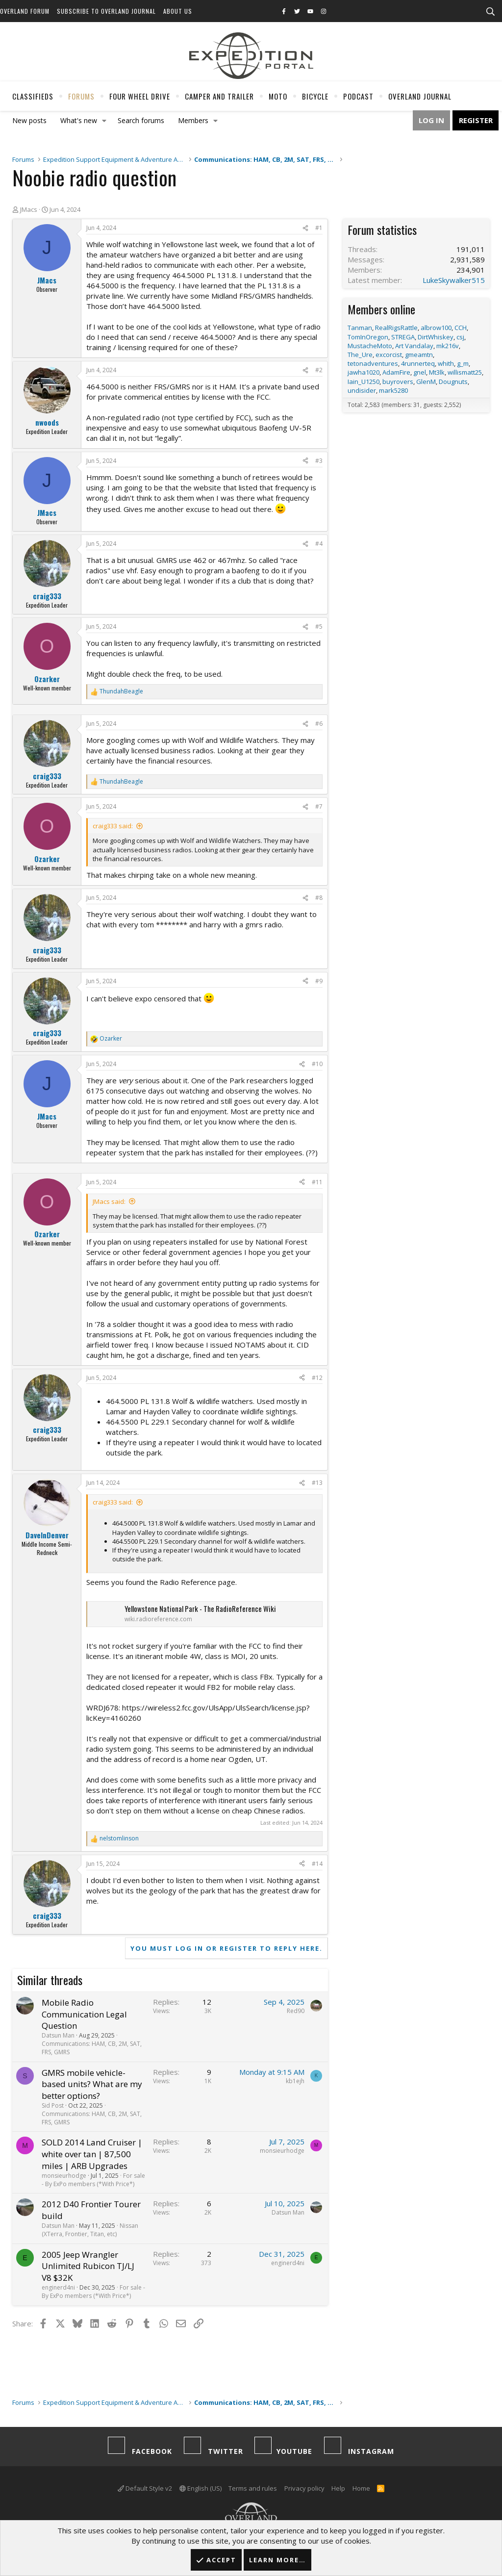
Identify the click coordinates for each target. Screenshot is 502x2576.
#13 (317, 1483)
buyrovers (397, 381)
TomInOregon (368, 336)
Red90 (295, 2011)
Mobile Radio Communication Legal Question (84, 2014)
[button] (104, 120)
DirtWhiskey (435, 336)
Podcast (358, 96)
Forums (81, 96)
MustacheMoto (370, 345)
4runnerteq (418, 363)
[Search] (490, 12)
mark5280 (393, 390)
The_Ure (360, 354)
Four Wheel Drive (139, 96)
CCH (460, 327)
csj (460, 336)
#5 (319, 626)
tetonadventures (373, 363)
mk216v (447, 345)
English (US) (200, 2488)
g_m (463, 363)
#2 (319, 370)
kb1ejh (295, 2081)
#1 (319, 228)
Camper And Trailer (219, 96)
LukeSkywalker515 (454, 280)
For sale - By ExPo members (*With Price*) (93, 2179)
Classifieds (32, 96)
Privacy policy (304, 2488)
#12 (317, 1378)
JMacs (28, 209)
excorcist (389, 354)
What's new (78, 120)
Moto (278, 96)
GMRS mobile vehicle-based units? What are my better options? (92, 2084)
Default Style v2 (145, 2488)
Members (193, 120)
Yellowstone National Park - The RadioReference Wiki (200, 1608)
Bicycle (315, 96)
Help (338, 2488)
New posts (29, 120)
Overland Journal (420, 96)
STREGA (403, 336)
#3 (319, 461)
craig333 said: (113, 825)
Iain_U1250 (363, 381)
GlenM (426, 381)
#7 (319, 806)
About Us (177, 11)
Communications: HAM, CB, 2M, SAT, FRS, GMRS (92, 2048)
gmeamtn (419, 354)
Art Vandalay (414, 345)
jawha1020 (363, 372)
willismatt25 (465, 372)
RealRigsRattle (396, 327)
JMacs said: (109, 1201)
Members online (381, 309)
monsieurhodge (64, 2175)
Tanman (360, 327)
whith (446, 363)
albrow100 (436, 327)
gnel (419, 372)
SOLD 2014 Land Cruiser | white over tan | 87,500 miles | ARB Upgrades (92, 2154)
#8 (319, 897)
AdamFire (396, 372)
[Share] (305, 228)
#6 (319, 723)
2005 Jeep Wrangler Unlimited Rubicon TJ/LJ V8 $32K (88, 2266)
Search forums (141, 120)
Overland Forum (25, 11)
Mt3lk (437, 372)
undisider (362, 390)
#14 (317, 1864)
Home (361, 2488)
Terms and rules (252, 2488)
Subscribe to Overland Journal (106, 11)
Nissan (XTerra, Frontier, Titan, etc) (90, 2229)
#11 (317, 1182)
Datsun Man (58, 2035)
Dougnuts (453, 381)
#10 (317, 1064)
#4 (319, 543)
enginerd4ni (58, 2287)
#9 (319, 981)
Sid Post (53, 2105)
